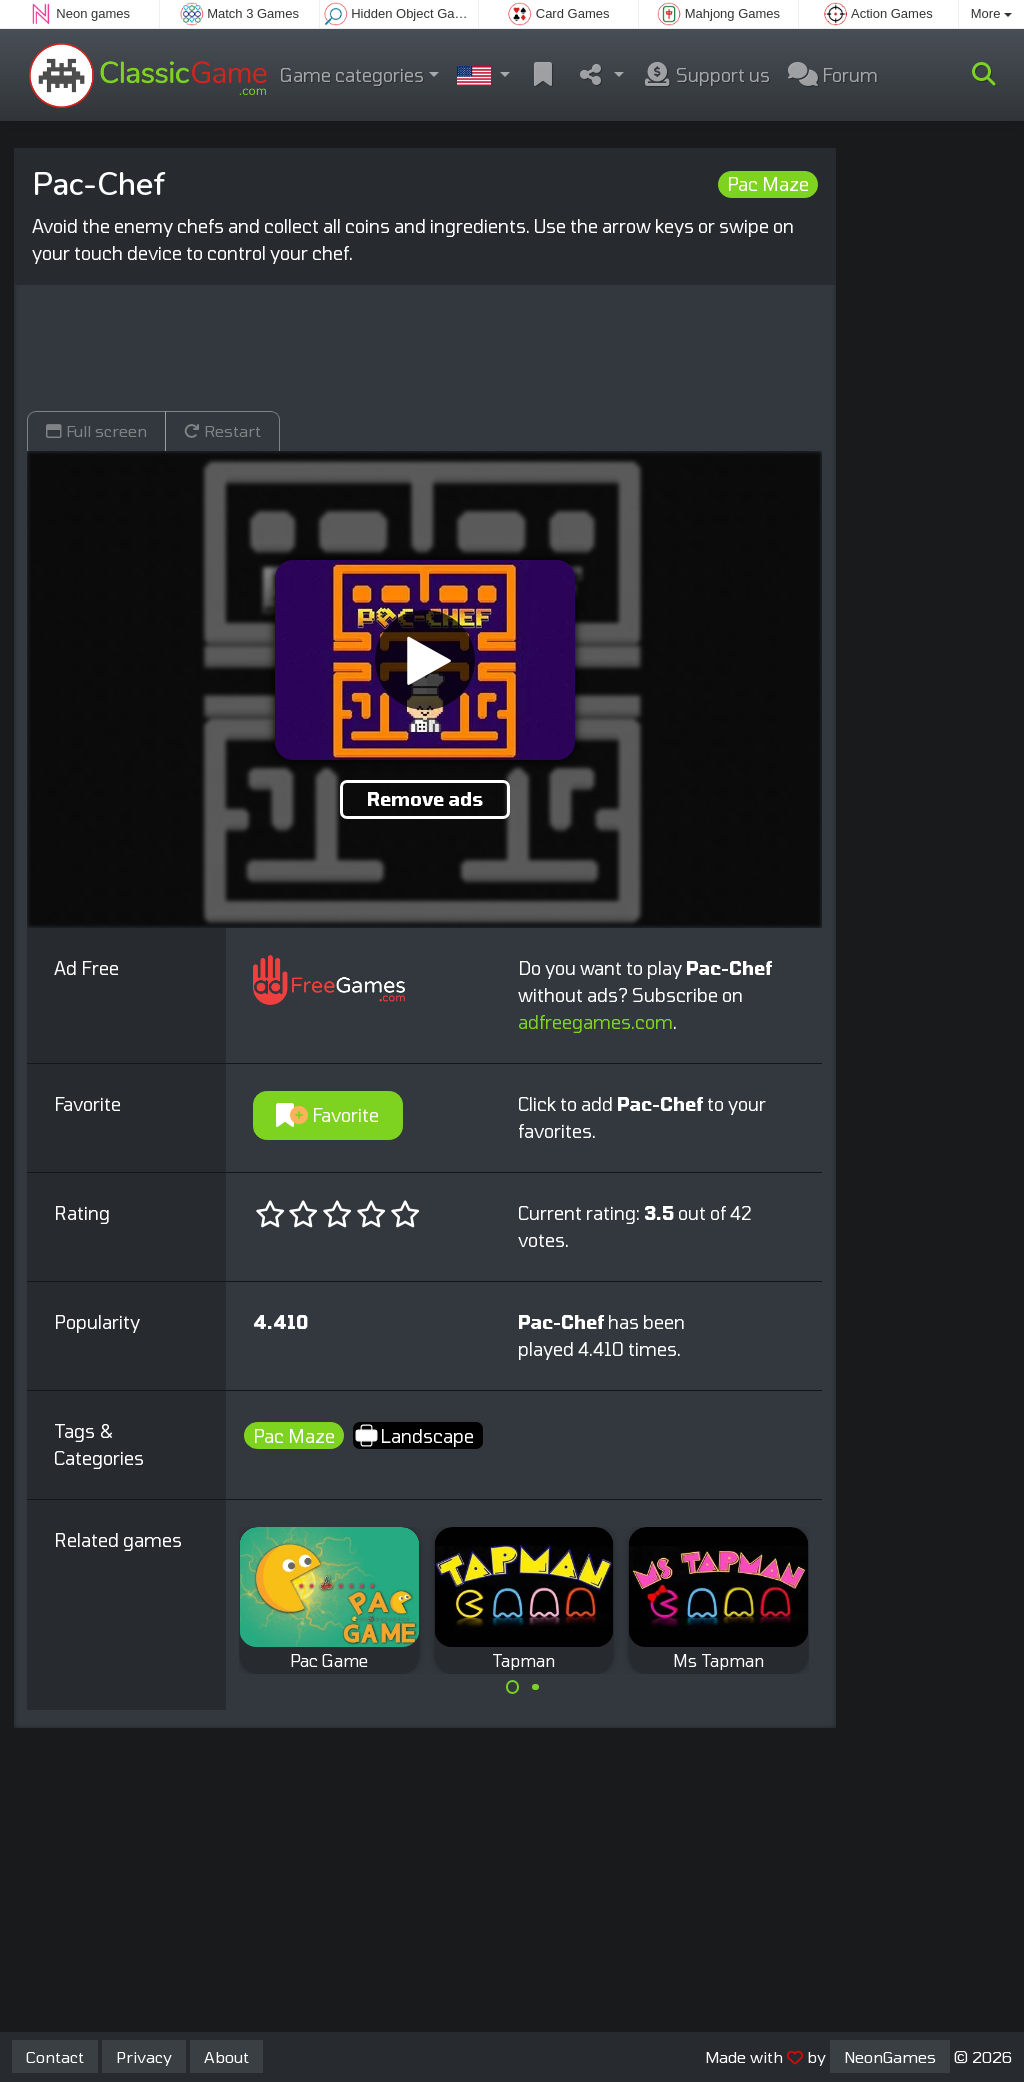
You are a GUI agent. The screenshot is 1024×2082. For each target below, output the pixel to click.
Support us (706, 75)
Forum (833, 75)
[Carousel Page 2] (535, 1687)
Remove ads (425, 799)
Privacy (144, 2056)
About (226, 2056)
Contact (55, 2056)
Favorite (327, 1115)
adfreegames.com (595, 1022)
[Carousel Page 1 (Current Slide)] (513, 1687)
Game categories (352, 75)
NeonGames (890, 2056)
